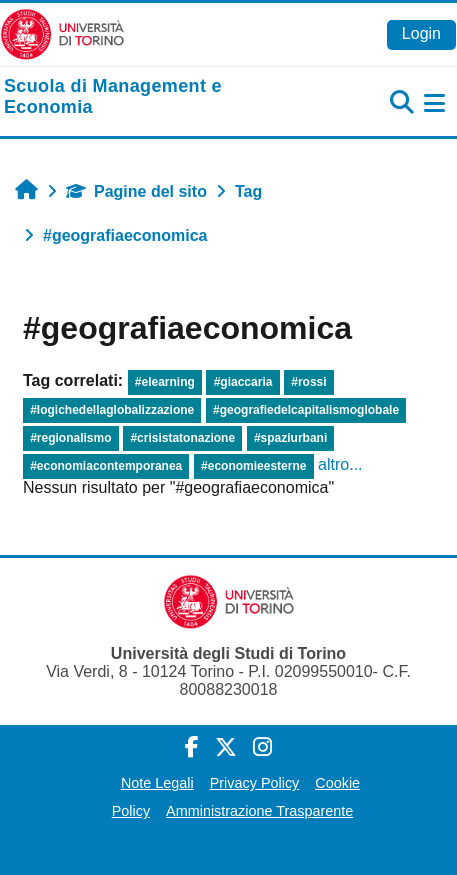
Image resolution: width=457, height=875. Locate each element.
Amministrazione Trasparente (259, 811)
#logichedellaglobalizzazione (112, 410)
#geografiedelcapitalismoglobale (306, 410)
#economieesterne (253, 466)
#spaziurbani (290, 438)
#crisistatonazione (182, 438)
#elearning (165, 382)
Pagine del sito (136, 191)
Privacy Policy (255, 783)
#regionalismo (70, 438)
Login (421, 33)
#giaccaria (243, 382)
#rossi (308, 382)
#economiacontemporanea (106, 466)
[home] (152, 97)
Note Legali (157, 783)
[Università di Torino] (62, 33)
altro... (340, 464)
